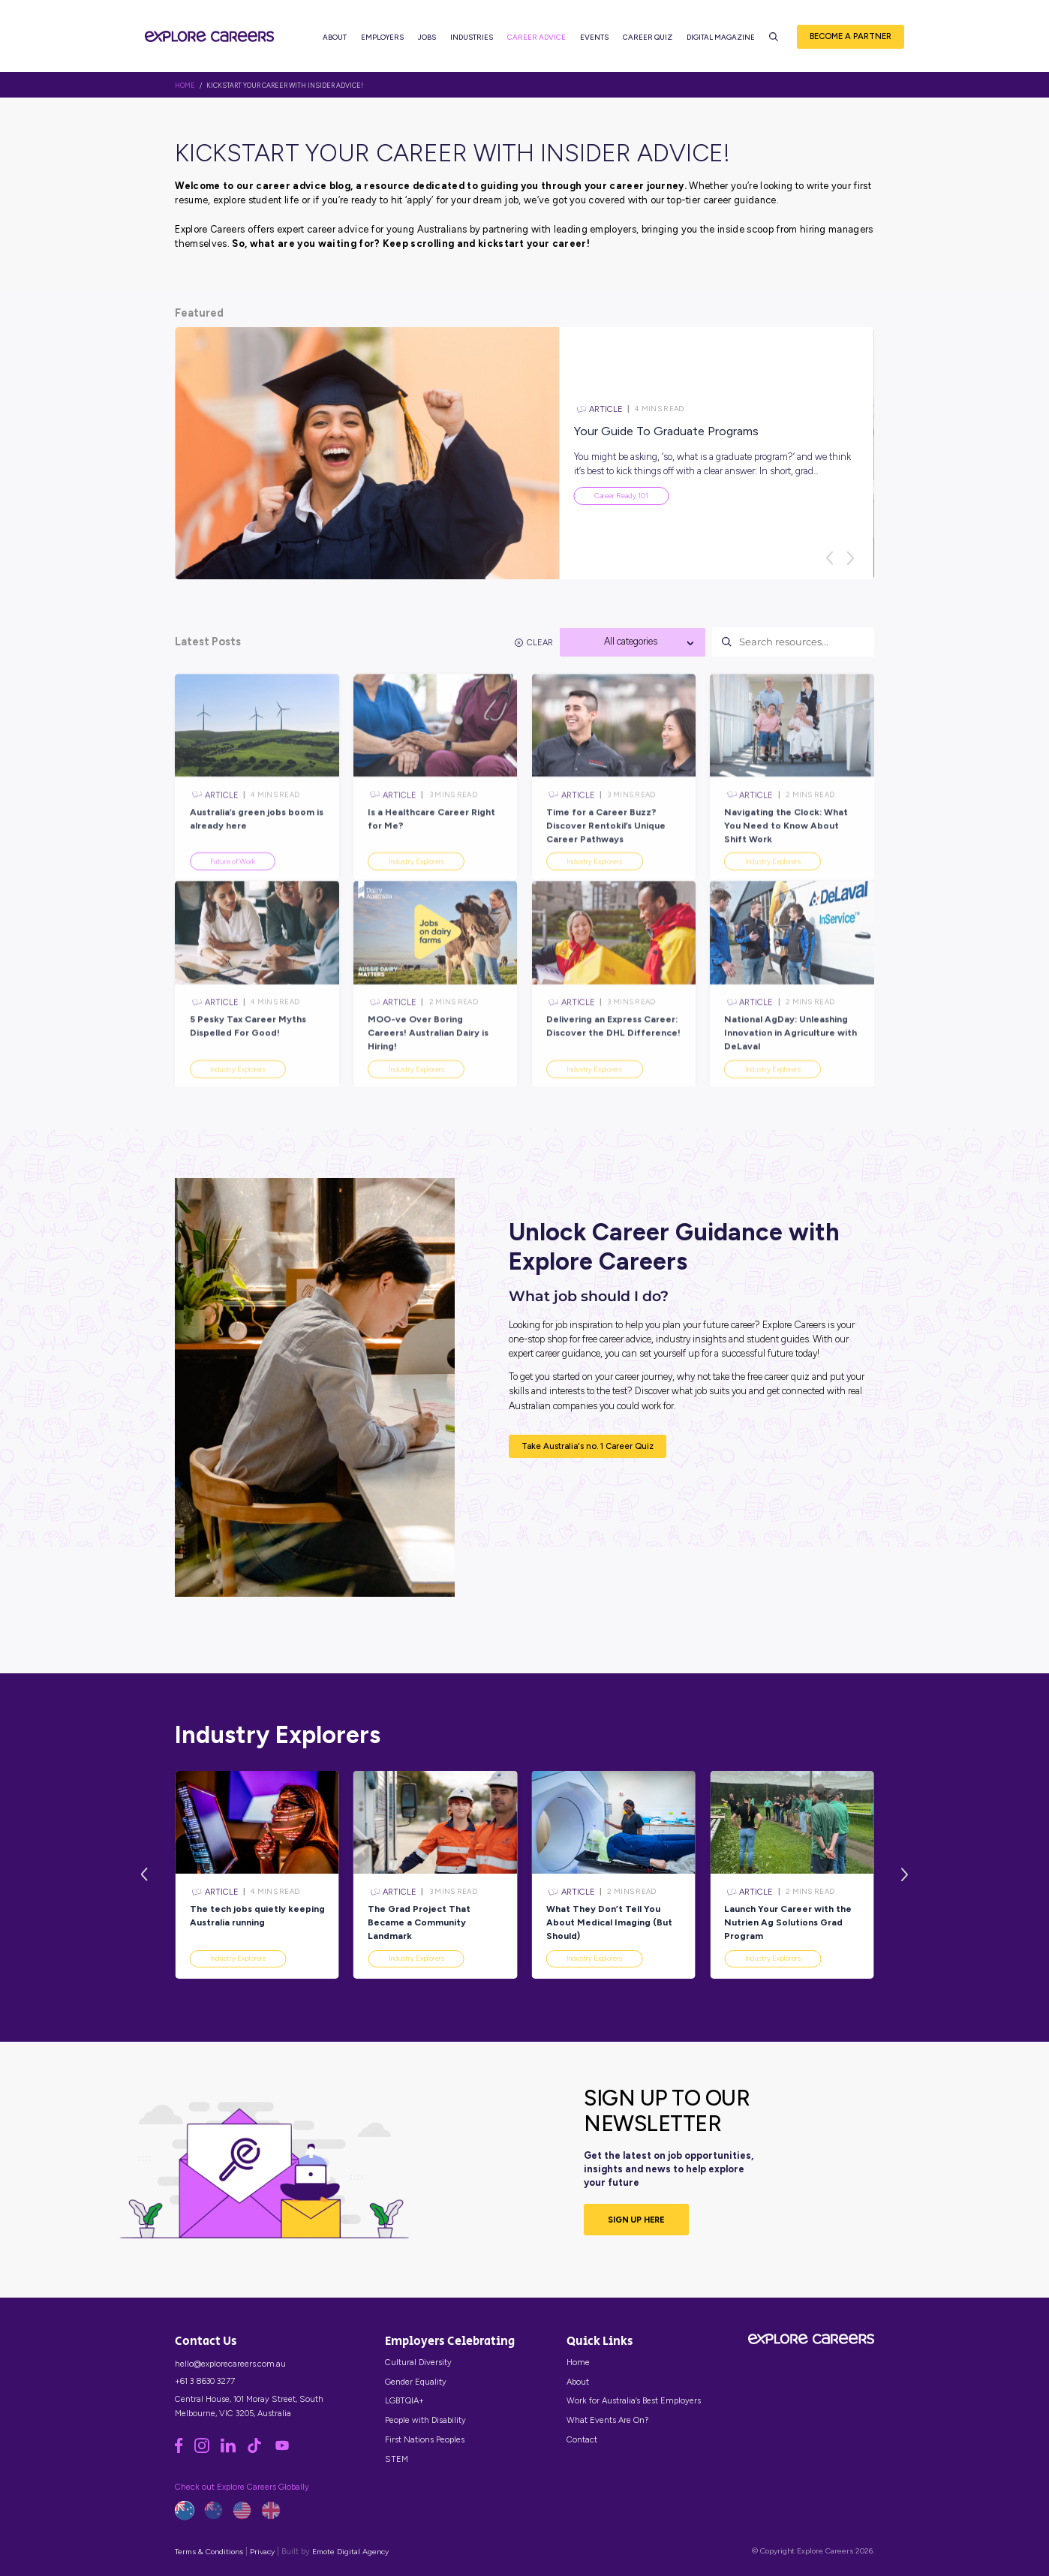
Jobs (427, 38)
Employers (382, 38)
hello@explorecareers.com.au (230, 2363)
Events (594, 38)
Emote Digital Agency (350, 2551)
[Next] (850, 558)
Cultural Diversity (418, 2362)
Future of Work (232, 892)
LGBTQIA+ (404, 2400)
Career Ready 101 (621, 495)
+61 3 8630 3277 (205, 2381)
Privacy (262, 2551)
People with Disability (425, 2420)
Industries (471, 38)
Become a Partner (850, 37)
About (335, 38)
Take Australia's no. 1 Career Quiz (587, 1446)
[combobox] (632, 642)
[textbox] (632, 641)
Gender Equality (415, 2381)
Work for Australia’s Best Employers (634, 2400)
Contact (582, 2439)
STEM (396, 2459)
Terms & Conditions (209, 2551)
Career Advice (536, 38)
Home (578, 2362)
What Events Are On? (607, 2420)
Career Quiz (647, 38)
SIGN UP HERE (636, 2219)
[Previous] (829, 558)
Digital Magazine (721, 38)
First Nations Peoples (424, 2439)
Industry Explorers (416, 892)
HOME (185, 85)
